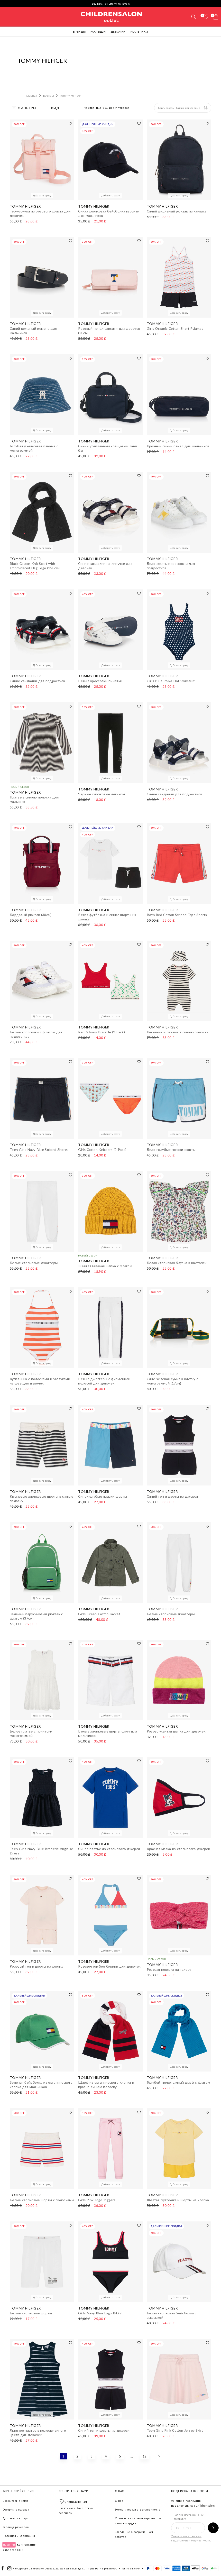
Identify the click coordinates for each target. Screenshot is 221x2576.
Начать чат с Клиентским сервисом (76, 2507)
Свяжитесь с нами (15, 2500)
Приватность (109, 2568)
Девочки (118, 31)
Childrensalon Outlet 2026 (43, 2568)
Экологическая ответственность (137, 2509)
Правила (93, 2568)
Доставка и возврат (16, 2518)
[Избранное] (206, 16)
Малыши (98, 31)
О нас (119, 2500)
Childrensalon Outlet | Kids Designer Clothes (111, 16)
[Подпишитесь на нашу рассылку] (213, 2527)
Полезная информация (18, 2535)
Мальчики (139, 31)
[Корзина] (216, 16)
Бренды (79, 31)
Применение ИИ (130, 2568)
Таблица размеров (15, 2527)
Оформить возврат (15, 2509)
